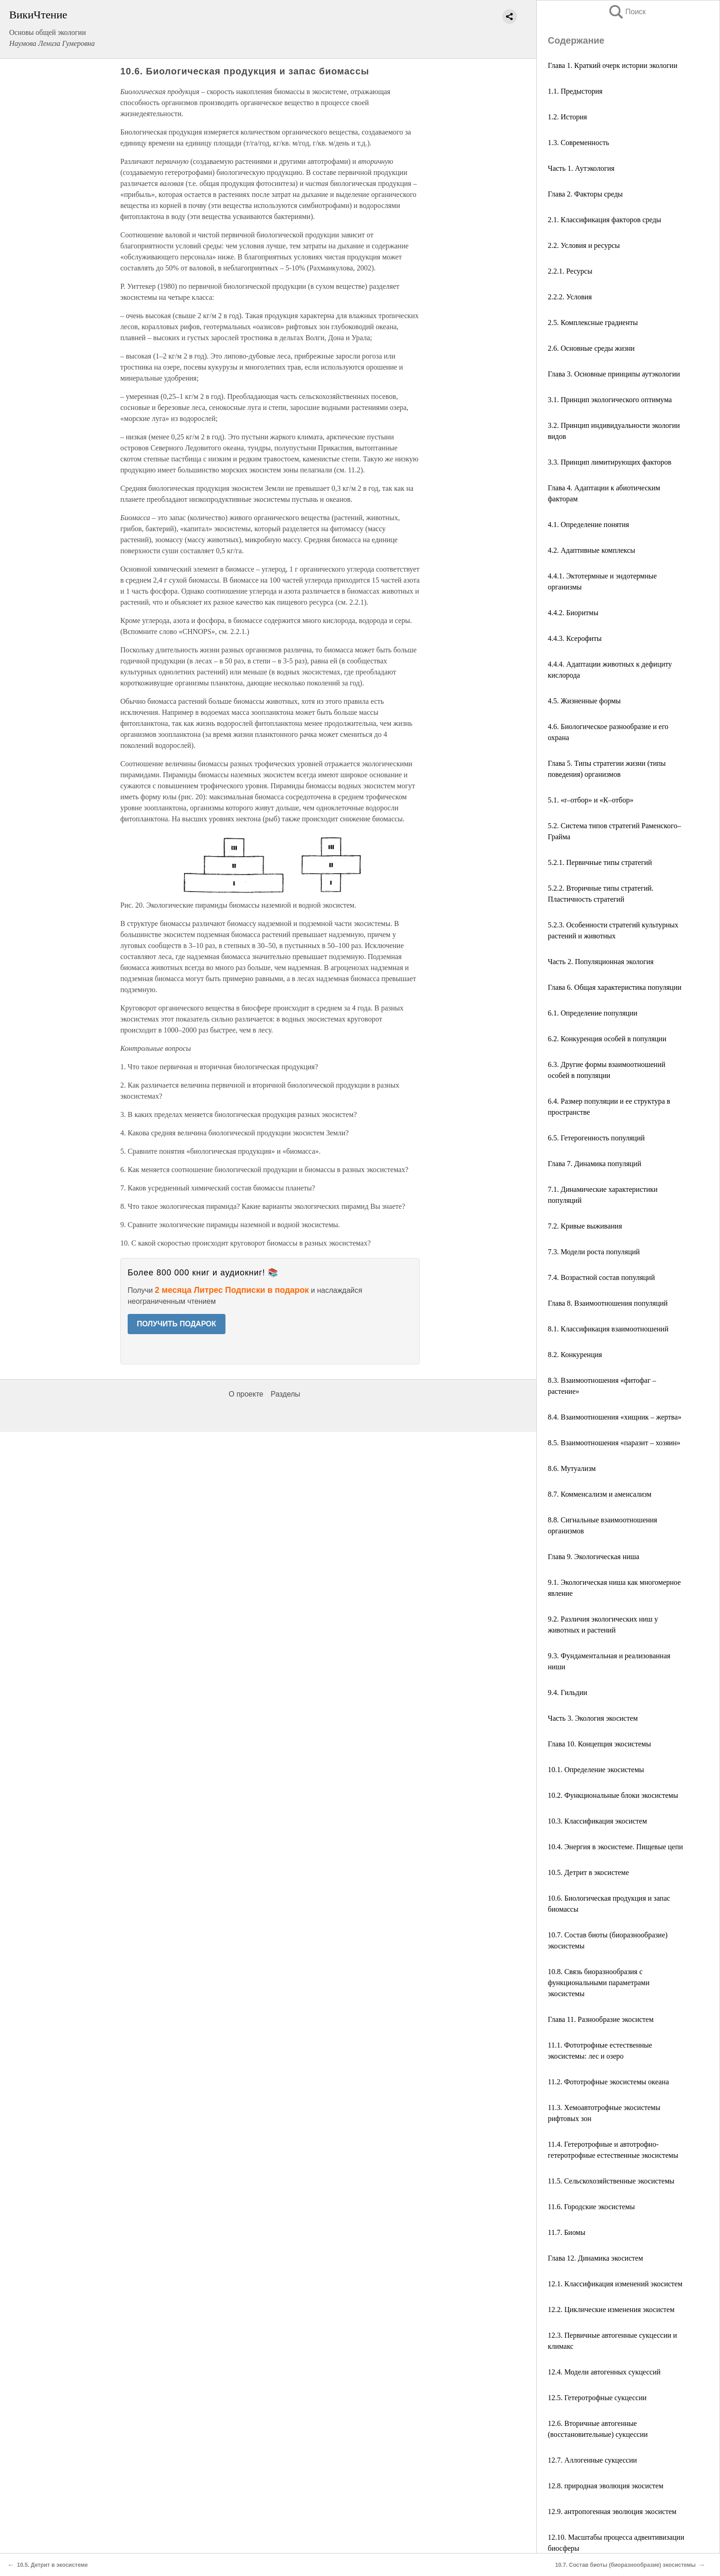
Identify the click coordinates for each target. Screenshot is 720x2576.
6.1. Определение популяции (592, 1013)
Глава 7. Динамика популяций (594, 1163)
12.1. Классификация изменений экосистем (615, 2284)
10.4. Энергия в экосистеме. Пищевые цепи (615, 1847)
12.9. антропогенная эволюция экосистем (612, 2511)
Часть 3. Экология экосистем (593, 1718)
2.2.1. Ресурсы (570, 271)
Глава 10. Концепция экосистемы (599, 1744)
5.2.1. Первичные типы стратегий (600, 862)
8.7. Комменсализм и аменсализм (600, 1494)
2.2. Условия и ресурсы (584, 245)
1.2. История (567, 117)
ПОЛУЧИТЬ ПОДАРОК (176, 1324)
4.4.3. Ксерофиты (575, 638)
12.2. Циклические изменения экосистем (611, 2309)
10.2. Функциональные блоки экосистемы (613, 1795)
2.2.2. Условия (570, 297)
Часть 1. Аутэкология (581, 168)
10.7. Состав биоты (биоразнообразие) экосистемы (625, 2565)
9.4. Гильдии (567, 1692)
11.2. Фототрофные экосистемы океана (608, 2082)
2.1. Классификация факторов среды (604, 220)
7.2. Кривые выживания (585, 1226)
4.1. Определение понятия (588, 524)
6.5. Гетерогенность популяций (596, 1138)
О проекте (246, 1394)
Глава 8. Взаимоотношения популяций (608, 1303)
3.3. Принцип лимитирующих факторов (609, 462)
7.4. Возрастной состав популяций (601, 1277)
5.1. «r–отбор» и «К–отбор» (590, 800)
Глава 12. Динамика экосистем (595, 2258)
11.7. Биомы (566, 2232)
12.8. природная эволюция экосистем (606, 2486)
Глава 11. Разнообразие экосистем (600, 2019)
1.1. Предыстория (575, 91)
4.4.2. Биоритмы (573, 613)
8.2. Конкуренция (575, 1354)
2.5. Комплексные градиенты (593, 322)
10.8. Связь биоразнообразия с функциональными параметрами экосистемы (598, 1983)
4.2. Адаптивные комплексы (591, 550)
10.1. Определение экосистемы (596, 1769)
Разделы (285, 1394)
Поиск (626, 12)
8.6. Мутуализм (572, 1468)
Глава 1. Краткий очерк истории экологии (612, 65)
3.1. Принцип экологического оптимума (610, 400)
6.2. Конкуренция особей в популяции (607, 1039)
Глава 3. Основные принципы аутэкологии (614, 374)
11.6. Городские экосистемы (591, 2207)
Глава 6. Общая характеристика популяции (614, 987)
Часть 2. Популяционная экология (600, 961)
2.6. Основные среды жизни (591, 348)
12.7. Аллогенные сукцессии (592, 2460)
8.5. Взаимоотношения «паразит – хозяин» (614, 1443)
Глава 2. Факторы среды (585, 194)
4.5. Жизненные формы (584, 701)
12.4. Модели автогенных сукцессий (604, 2372)
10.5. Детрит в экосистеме (588, 1872)
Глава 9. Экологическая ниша (593, 1556)
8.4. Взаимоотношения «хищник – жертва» (614, 1417)
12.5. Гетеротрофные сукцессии (597, 2398)
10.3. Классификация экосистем (597, 1821)
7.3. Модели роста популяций (594, 1252)
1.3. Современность (578, 142)
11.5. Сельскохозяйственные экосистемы (611, 2181)
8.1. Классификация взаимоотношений (608, 1329)
